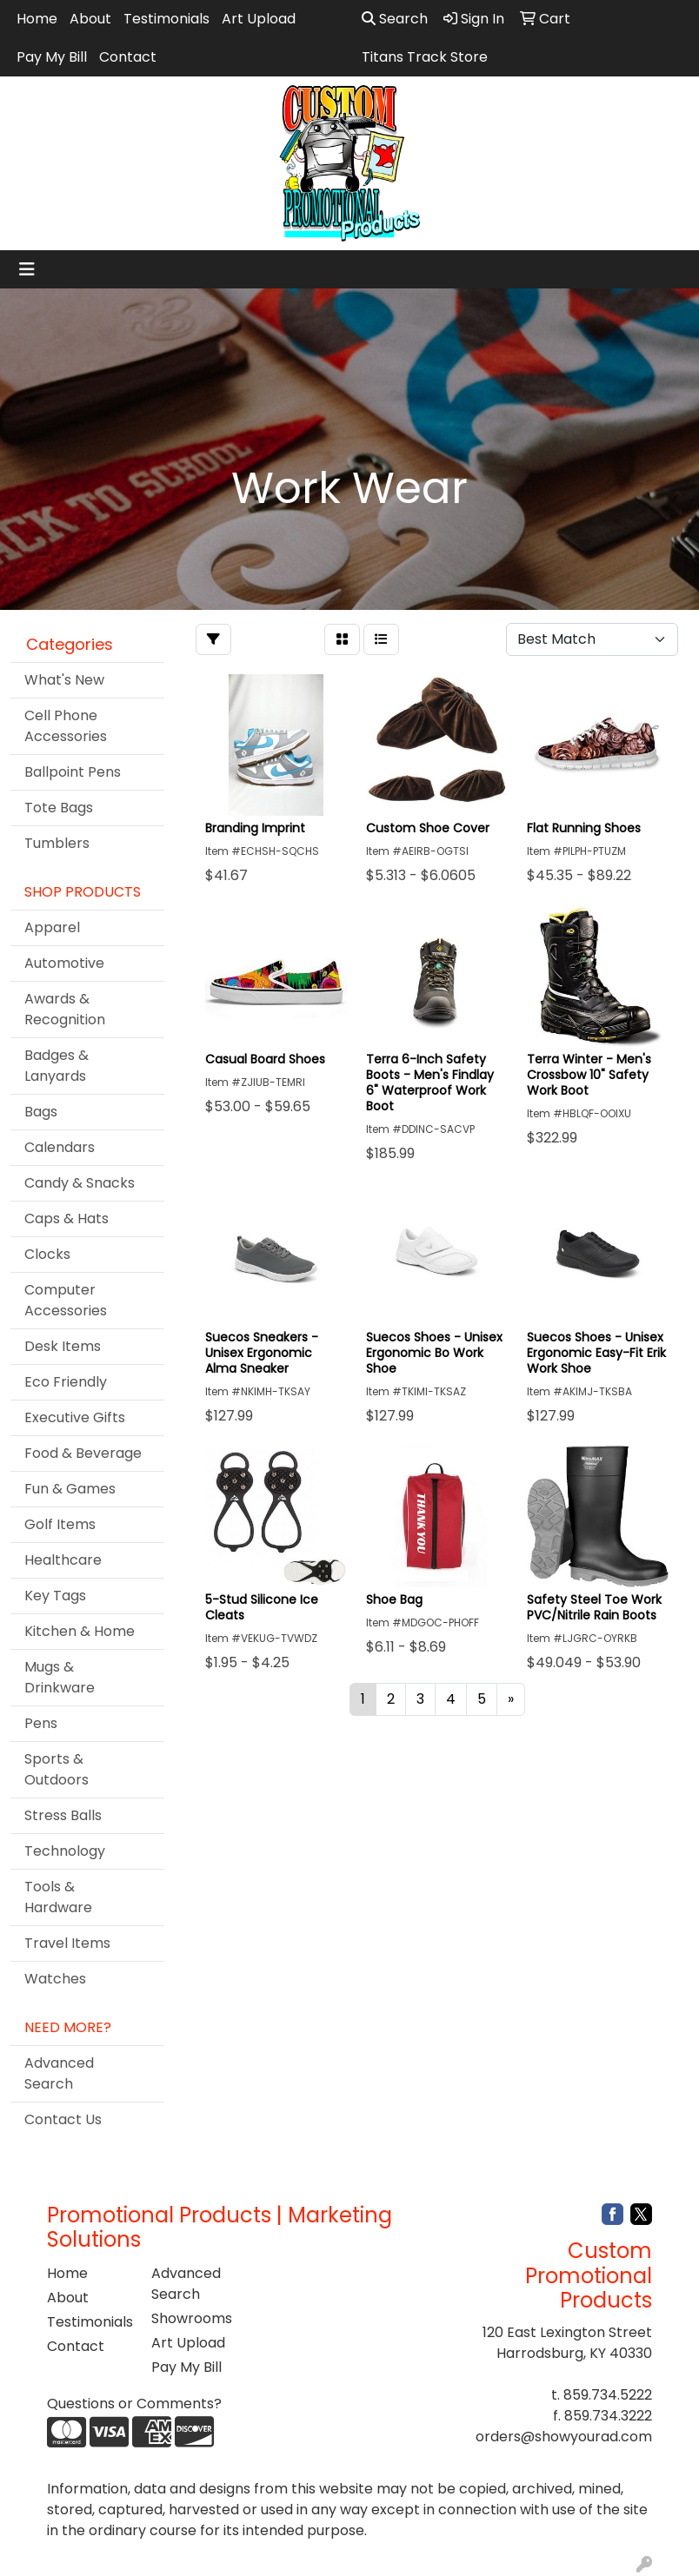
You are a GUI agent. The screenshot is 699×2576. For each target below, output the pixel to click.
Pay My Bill (52, 57)
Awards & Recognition (64, 1009)
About (90, 19)
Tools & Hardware (58, 1897)
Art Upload (259, 19)
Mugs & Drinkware (59, 1677)
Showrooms (191, 2318)
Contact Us (63, 2119)
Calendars (59, 1147)
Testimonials (166, 19)
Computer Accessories (65, 1300)
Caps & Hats (66, 1218)
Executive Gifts (74, 1417)
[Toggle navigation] (27, 269)
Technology (64, 1851)
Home (37, 19)
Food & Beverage (83, 1453)
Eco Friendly (65, 1382)
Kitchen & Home (79, 1631)
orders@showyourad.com (564, 2437)
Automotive (64, 963)
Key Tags (55, 1596)
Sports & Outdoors (56, 1769)
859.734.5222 (607, 2395)
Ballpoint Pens (72, 772)
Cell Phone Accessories (65, 725)
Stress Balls (63, 1815)
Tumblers (57, 843)
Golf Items (60, 1524)
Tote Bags (58, 808)
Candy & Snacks (79, 1183)
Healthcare (63, 1560)
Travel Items (67, 1943)
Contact (127, 57)
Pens (40, 1723)
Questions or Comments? (134, 2404)
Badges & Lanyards (56, 1065)
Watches (55, 1979)
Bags (40, 1112)
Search (395, 19)
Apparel (52, 927)
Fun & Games (70, 1489)
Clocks (47, 1254)
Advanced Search (59, 2073)
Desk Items (62, 1346)
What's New (64, 680)
